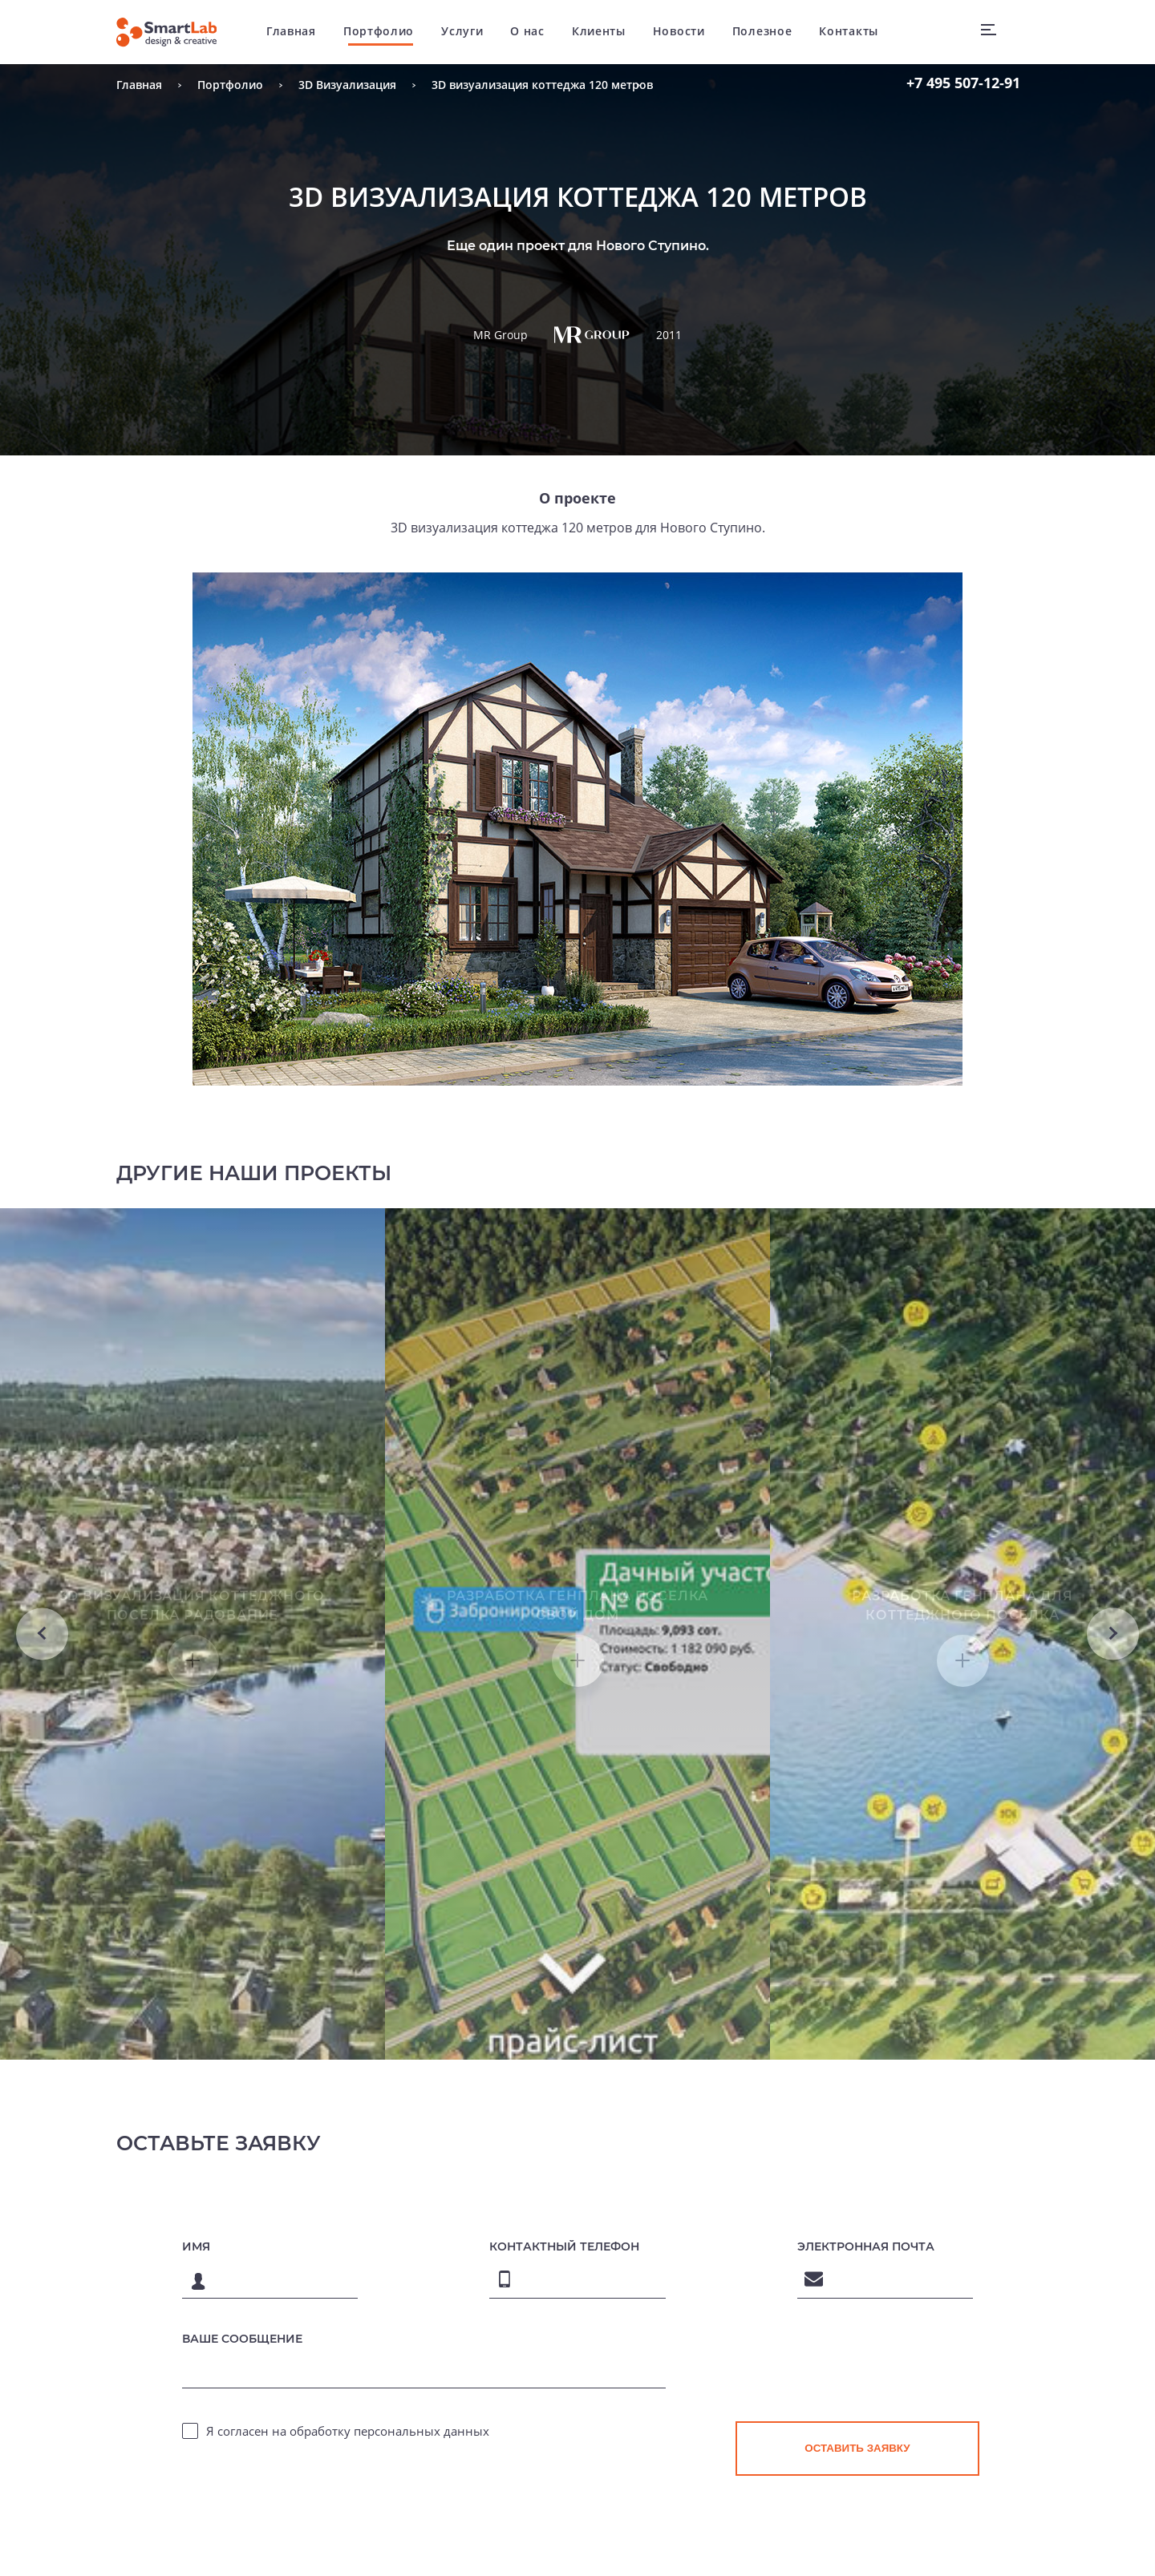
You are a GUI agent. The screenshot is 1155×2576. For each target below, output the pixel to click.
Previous (42, 1704)
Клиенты (604, 31)
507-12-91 (963, 82)
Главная (297, 31)
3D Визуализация (347, 84)
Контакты (855, 31)
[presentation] (857, 2522)
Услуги (468, 31)
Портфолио (384, 31)
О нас (534, 31)
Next (1113, 1704)
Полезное (768, 31)
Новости (685, 31)
